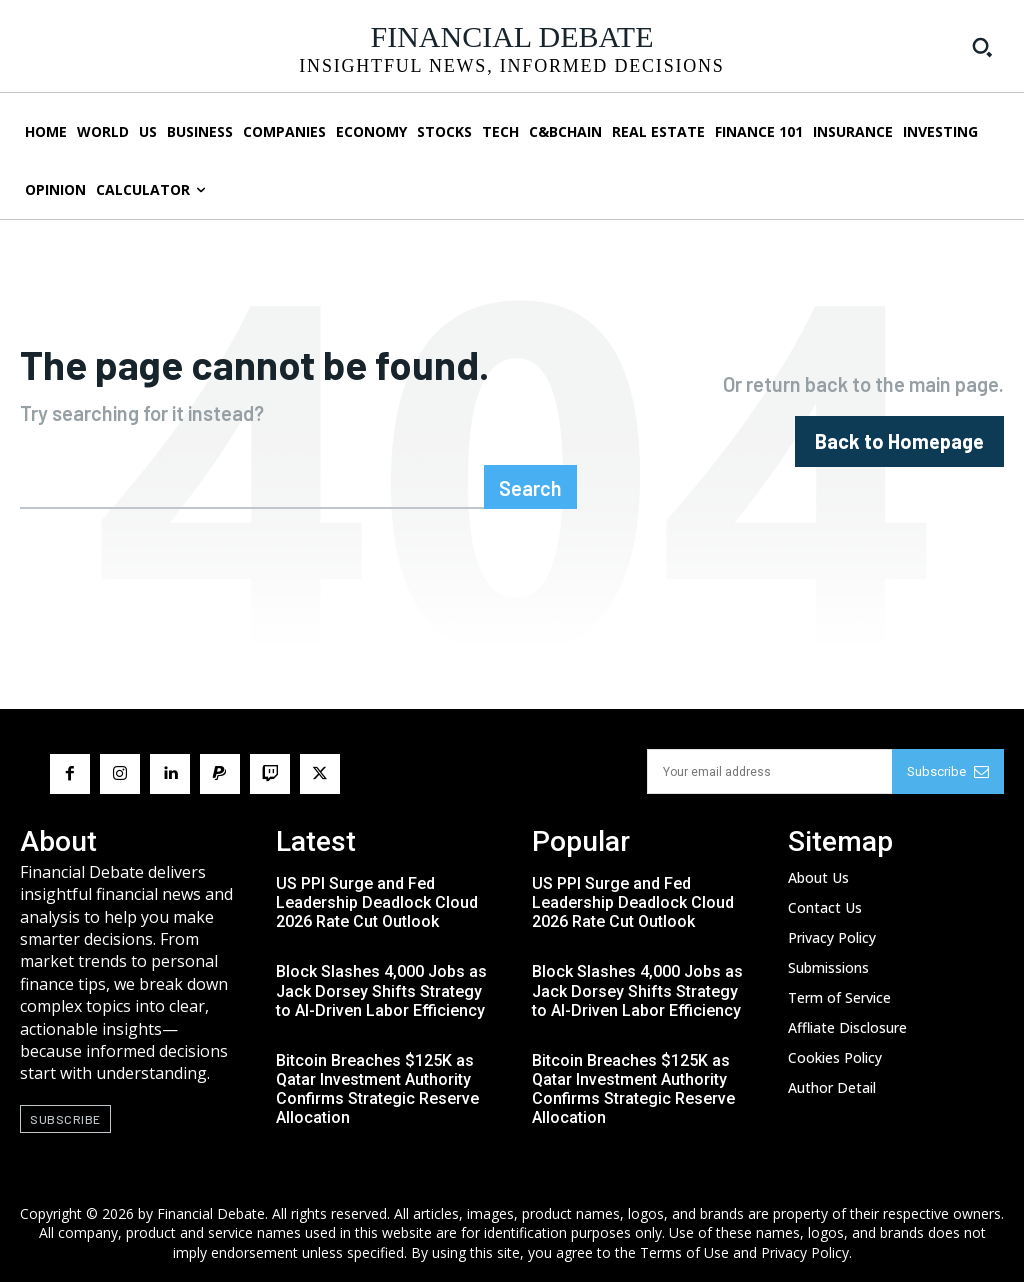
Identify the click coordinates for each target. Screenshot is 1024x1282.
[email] (769, 771)
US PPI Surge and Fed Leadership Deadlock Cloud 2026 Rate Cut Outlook (377, 902)
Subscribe (948, 771)
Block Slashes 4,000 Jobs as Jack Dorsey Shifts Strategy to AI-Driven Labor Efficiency (381, 990)
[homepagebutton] (899, 441)
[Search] (530, 487)
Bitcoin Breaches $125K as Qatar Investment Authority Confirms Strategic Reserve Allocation (377, 1089)
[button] (982, 47)
